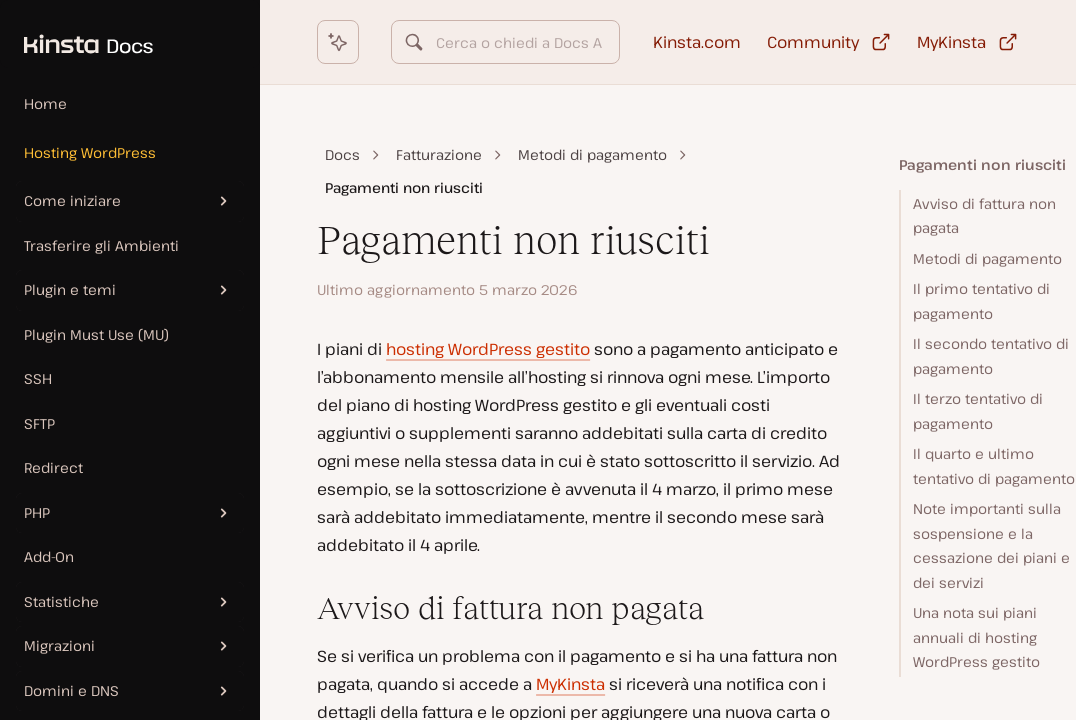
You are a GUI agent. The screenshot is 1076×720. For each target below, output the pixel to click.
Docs (342, 154)
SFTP (39, 423)
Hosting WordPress (90, 152)
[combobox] (505, 42)
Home (45, 103)
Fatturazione (439, 154)
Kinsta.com (697, 42)
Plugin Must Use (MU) (96, 334)
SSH (38, 378)
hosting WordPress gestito (488, 349)
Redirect (53, 467)
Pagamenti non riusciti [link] (404, 187)
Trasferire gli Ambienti (101, 245)
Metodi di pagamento (592, 154)
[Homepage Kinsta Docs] (76, 34)
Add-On (49, 556)
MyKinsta (570, 684)
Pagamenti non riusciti (982, 164)
